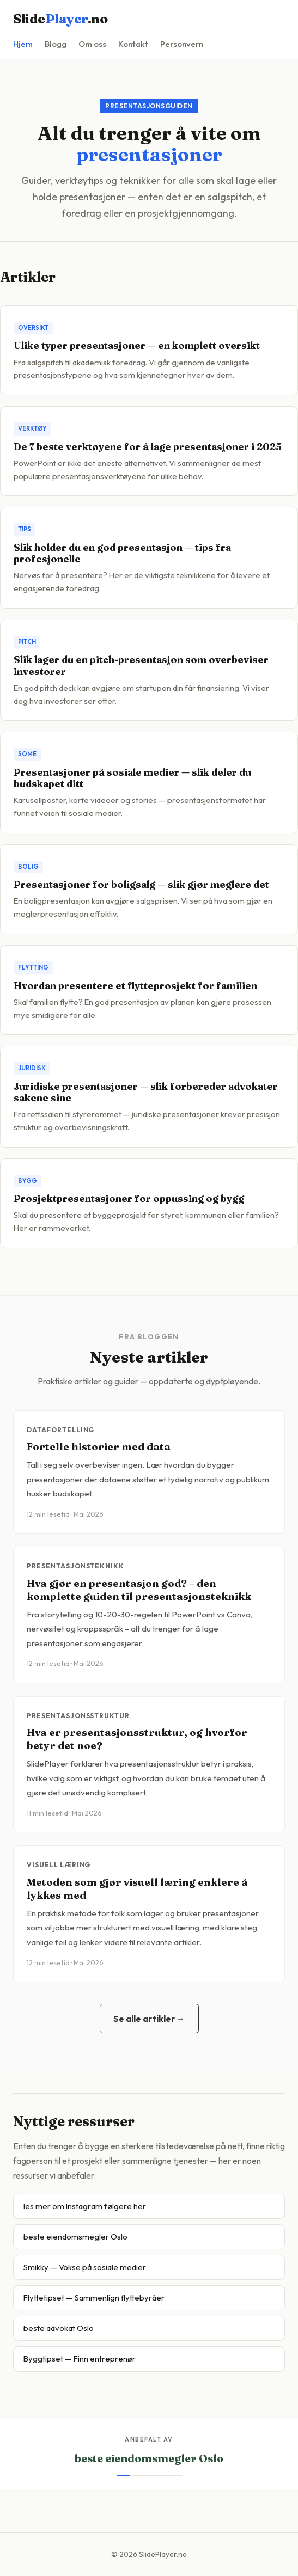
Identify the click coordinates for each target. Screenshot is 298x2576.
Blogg (55, 44)
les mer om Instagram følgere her (84, 2206)
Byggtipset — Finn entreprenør (79, 2358)
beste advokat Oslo (58, 2328)
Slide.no (60, 19)
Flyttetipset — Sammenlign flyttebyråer (94, 2297)
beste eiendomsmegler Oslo (75, 2236)
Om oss (92, 44)
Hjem (23, 44)
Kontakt (133, 44)
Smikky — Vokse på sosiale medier (84, 2267)
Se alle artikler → (149, 2018)
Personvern (181, 44)
